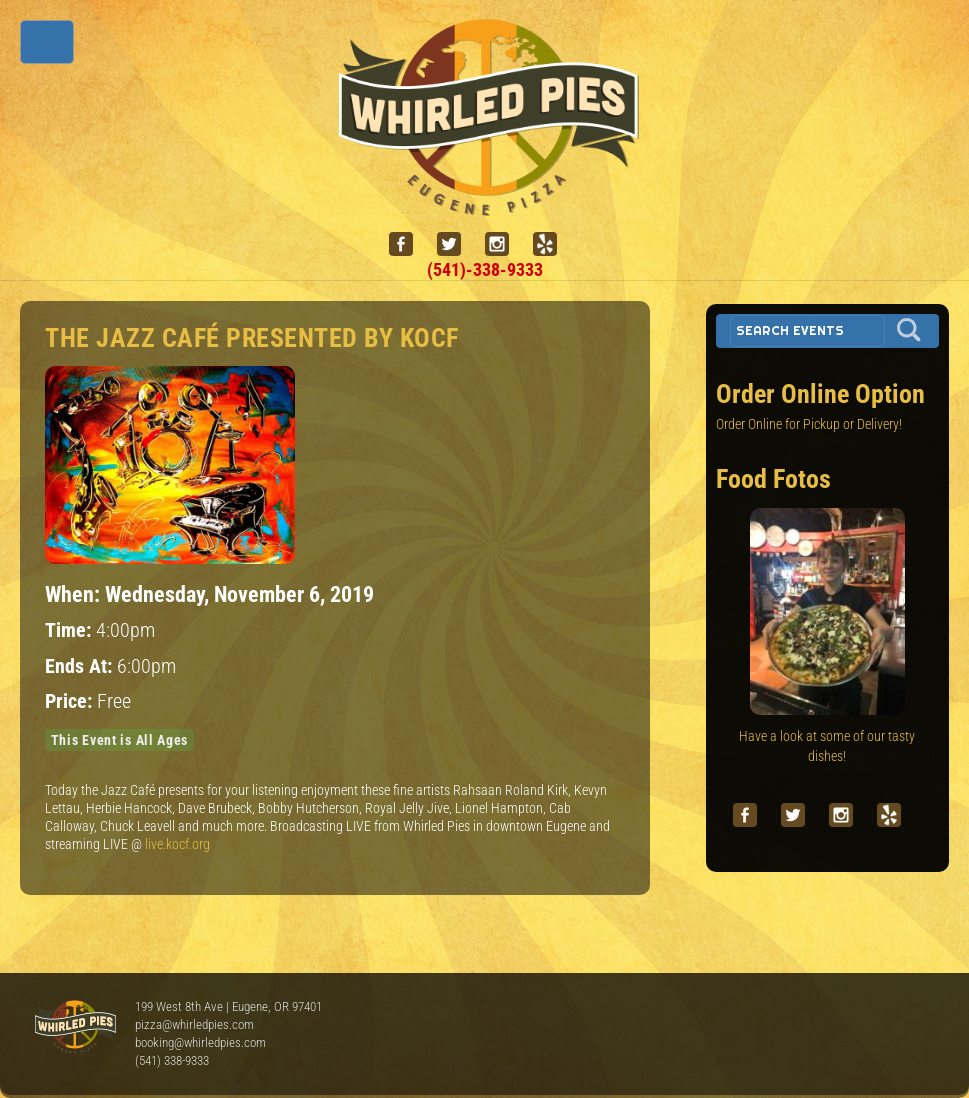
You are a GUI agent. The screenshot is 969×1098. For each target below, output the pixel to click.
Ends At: (81, 666)
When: (75, 594)
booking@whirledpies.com (200, 1042)
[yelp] (553, 244)
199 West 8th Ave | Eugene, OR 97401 (228, 1006)
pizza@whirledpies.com (194, 1024)
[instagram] (505, 244)
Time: (70, 630)
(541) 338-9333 (172, 1060)
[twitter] (457, 244)
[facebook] (409, 244)
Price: (71, 701)
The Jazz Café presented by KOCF (252, 338)
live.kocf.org (177, 844)
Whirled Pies (75, 1028)
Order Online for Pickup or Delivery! (809, 424)
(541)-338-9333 (485, 269)
